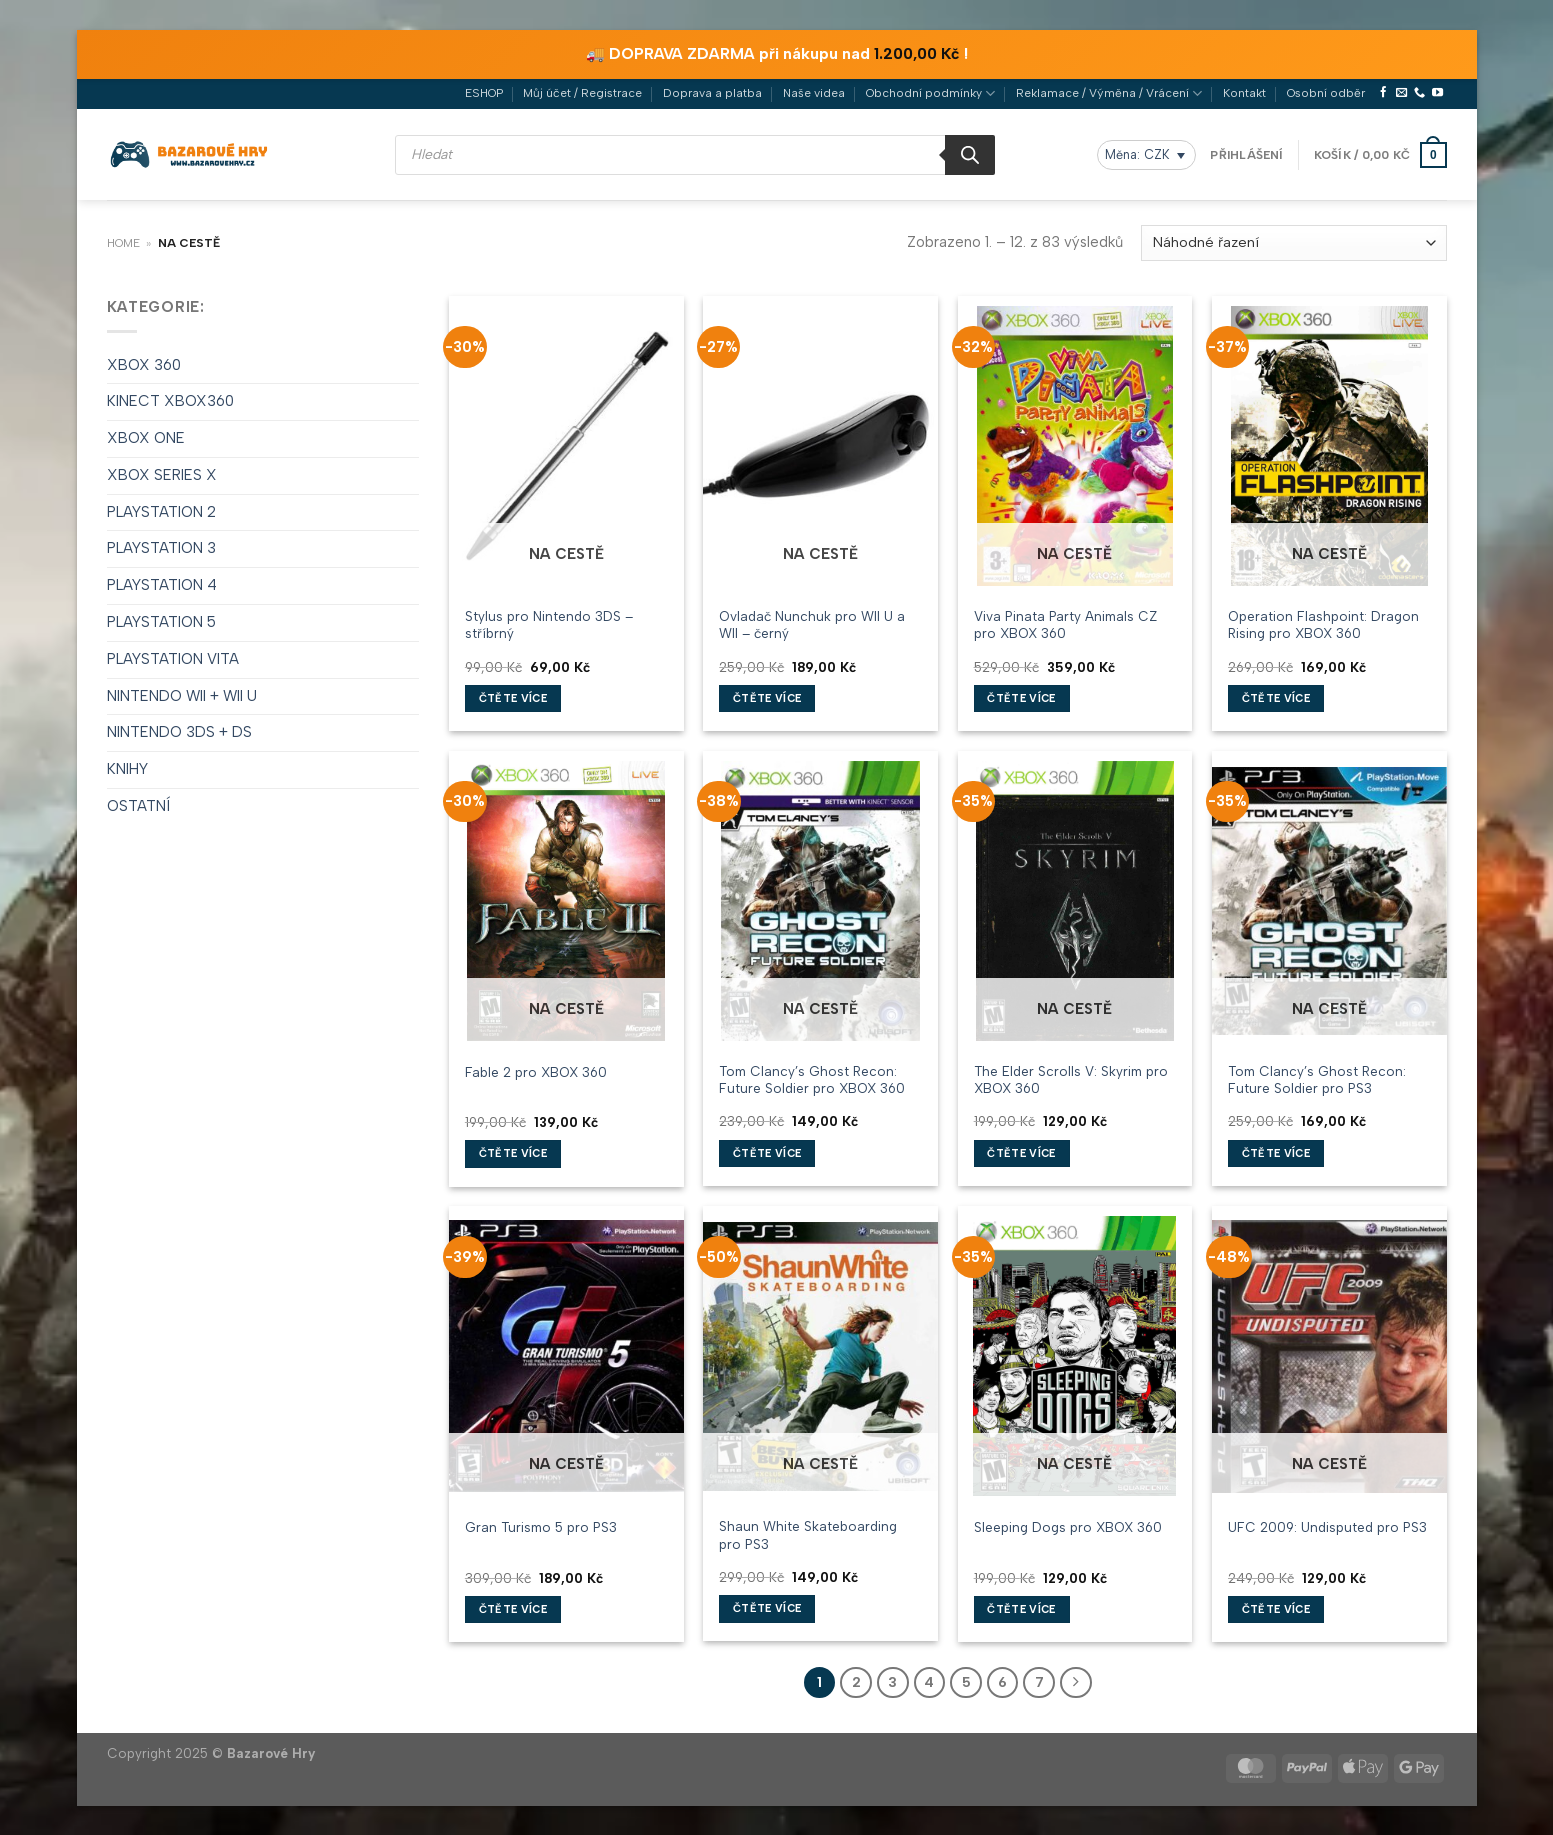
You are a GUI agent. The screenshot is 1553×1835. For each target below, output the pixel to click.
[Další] (1074, 1681)
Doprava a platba (712, 92)
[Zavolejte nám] (1419, 92)
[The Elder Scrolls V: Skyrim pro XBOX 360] (1075, 900)
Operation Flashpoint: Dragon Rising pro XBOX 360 (1323, 623)
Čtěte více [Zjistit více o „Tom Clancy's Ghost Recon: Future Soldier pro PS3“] (1276, 1152)
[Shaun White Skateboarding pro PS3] (820, 1355)
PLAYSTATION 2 (161, 511)
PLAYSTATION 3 (161, 547)
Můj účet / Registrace (582, 92)
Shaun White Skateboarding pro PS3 (808, 1533)
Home (123, 242)
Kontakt (1244, 92)
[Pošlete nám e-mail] (1401, 92)
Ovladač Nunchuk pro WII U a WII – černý (812, 623)
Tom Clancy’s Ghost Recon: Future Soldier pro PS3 (1317, 1078)
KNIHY (127, 768)
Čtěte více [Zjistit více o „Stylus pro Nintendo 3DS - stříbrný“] (513, 697)
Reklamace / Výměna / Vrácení (1109, 92)
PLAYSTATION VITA (173, 658)
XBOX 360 (144, 363)
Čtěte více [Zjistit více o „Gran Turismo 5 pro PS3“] (513, 1608)
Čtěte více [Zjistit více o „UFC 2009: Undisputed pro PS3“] (1276, 1608)
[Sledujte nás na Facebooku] (1383, 92)
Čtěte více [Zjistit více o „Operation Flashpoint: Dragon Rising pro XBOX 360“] (1276, 697)
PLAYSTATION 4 (162, 584)
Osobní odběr (1326, 92)
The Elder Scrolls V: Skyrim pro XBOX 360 (1071, 1078)
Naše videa (814, 92)
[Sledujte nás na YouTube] (1437, 92)
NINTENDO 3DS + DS (179, 731)
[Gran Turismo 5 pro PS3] (566, 1355)
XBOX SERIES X (162, 474)
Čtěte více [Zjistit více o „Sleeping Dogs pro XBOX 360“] (1021, 1608)
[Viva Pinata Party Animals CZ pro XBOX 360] (1075, 445)
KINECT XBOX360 (170, 400)
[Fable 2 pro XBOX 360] (566, 900)
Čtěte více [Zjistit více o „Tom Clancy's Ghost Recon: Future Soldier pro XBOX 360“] (767, 1152)
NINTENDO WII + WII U (182, 695)
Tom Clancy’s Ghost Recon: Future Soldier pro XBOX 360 (812, 1078)
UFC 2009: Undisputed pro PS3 (1327, 1526)
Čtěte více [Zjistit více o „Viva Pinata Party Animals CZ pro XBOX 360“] (1021, 697)
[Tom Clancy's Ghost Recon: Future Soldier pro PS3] (1329, 900)
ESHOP (484, 92)
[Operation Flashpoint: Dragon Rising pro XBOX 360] (1329, 445)
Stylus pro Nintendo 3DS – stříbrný (549, 623)
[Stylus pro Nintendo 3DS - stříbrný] (566, 445)
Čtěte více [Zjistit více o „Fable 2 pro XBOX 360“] (513, 1152)
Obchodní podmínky (930, 92)
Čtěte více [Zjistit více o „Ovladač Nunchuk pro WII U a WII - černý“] (767, 697)
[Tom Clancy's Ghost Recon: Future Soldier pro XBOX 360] (820, 900)
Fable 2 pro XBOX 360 (536, 1070)
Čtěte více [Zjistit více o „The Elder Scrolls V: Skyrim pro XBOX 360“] (1021, 1152)
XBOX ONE (146, 437)
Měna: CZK (1137, 153)
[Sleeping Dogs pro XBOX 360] (1075, 1355)
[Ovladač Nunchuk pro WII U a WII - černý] (820, 445)
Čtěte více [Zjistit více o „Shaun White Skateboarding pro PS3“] (767, 1607)
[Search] (970, 154)
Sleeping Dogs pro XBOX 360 (1068, 1526)
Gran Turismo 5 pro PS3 (541, 1526)
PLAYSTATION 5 (161, 621)
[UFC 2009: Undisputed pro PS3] (1329, 1355)
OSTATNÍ (138, 805)
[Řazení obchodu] (1293, 242)
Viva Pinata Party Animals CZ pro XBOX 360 (1065, 623)
